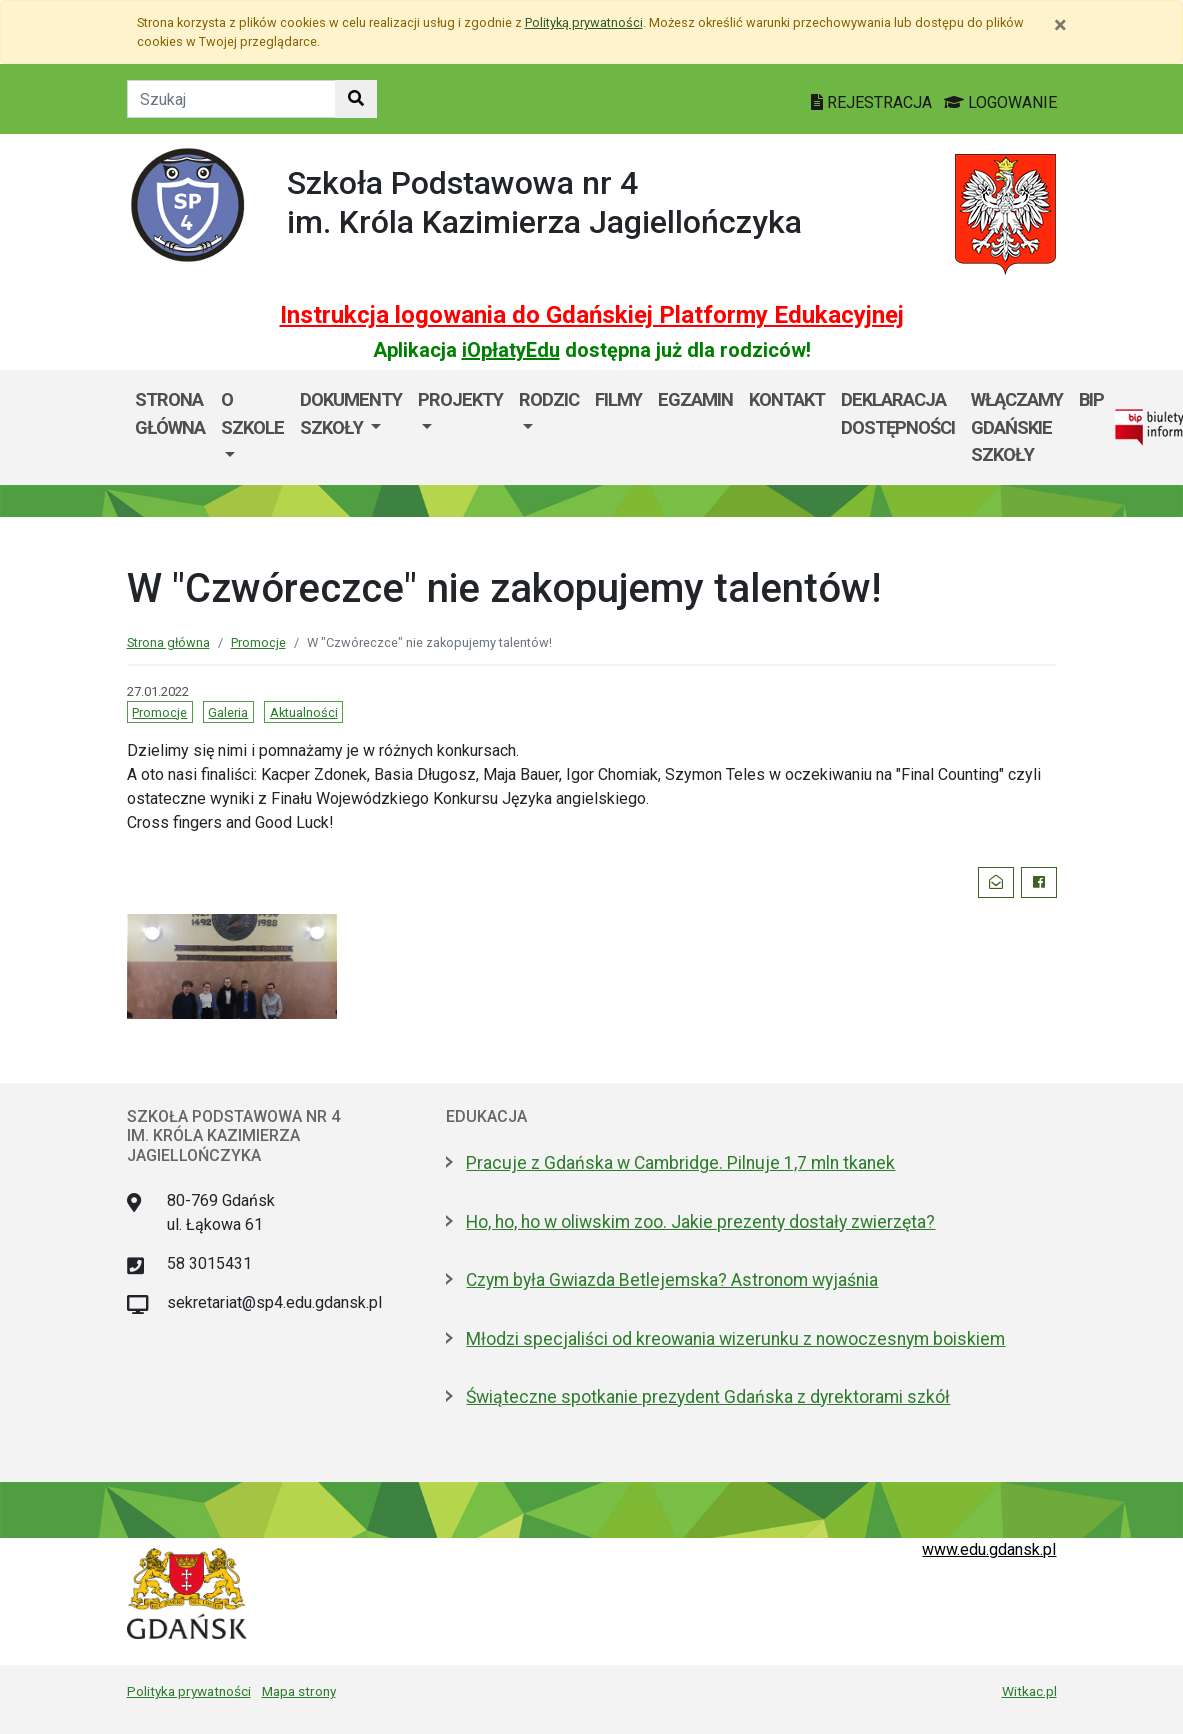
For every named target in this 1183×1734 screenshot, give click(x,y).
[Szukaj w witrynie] (356, 99)
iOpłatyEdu (511, 350)
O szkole (252, 413)
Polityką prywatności (584, 22)
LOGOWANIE (1000, 102)
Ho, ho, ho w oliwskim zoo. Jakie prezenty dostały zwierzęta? (700, 1222)
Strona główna (170, 413)
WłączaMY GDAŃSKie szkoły (1017, 427)
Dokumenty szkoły (351, 413)
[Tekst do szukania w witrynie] (231, 99)
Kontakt (787, 399)
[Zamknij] (1060, 25)
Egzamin (695, 399)
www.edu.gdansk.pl (989, 1549)
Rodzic (549, 399)
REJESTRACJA (873, 102)
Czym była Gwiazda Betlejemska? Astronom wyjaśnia (672, 1280)
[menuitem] (252, 427)
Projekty (460, 399)
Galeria (228, 712)
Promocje (258, 642)
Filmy (618, 399)
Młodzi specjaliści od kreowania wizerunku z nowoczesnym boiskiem (735, 1339)
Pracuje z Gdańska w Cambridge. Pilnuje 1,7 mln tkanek (680, 1163)
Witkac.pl (1029, 1691)
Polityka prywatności (189, 1691)
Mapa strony (299, 1691)
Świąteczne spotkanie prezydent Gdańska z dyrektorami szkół (708, 1397)
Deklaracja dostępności (898, 413)
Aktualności (304, 712)
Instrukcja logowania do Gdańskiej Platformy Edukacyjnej (592, 315)
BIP (1091, 399)
